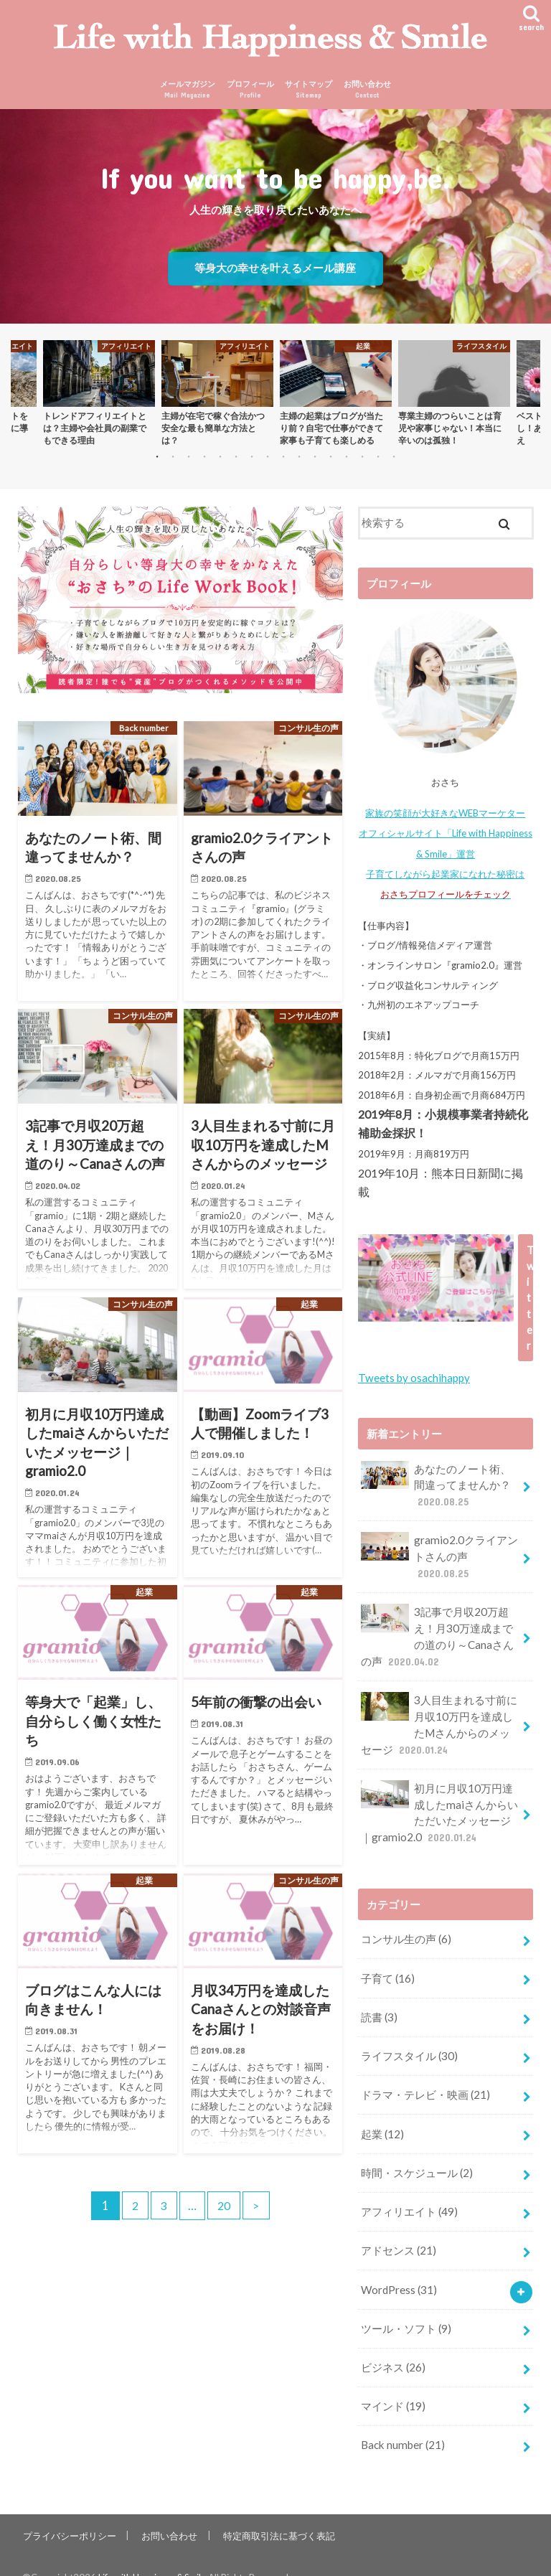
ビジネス (393, 2346)
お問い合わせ (367, 92)
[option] (98, 396)
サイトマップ (308, 92)
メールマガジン (187, 92)
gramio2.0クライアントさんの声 (438, 1554)
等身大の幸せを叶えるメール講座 (275, 271)
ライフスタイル (409, 2042)
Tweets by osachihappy (413, 1377)
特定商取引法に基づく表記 (276, 2511)
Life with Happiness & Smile (155, 2553)
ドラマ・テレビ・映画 (425, 2080)
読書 (379, 2004)
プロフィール (250, 92)
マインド (393, 2383)
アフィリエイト (409, 2194)
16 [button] (408, 463)
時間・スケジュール (416, 2156)
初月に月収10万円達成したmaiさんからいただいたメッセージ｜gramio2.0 (438, 1803)
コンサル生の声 (406, 1928)
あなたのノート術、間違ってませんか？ (436, 1484)
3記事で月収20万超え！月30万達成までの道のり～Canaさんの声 (437, 1632)
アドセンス (398, 2232)
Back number (401, 2421)
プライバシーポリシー (69, 2511)
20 (225, 2208)
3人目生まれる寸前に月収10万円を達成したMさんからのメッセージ (439, 1718)
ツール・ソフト (406, 2308)
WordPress (398, 2270)
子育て (387, 1966)
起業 (382, 2118)
